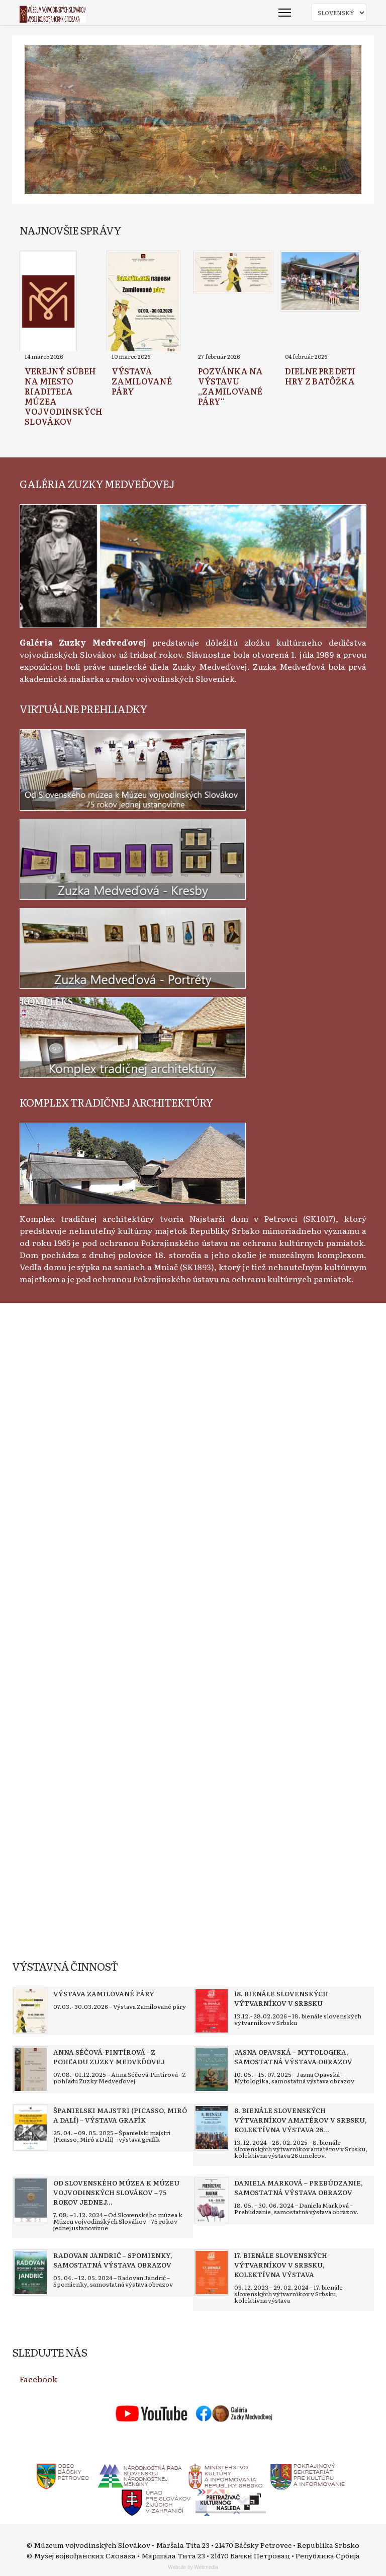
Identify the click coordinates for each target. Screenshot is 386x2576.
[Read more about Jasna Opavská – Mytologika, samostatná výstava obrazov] (212, 2069)
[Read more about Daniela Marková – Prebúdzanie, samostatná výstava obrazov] (212, 2200)
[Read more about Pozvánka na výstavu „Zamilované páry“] (233, 272)
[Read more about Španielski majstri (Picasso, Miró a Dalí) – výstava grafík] (31, 2127)
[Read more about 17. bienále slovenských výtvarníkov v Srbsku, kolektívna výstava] (212, 2272)
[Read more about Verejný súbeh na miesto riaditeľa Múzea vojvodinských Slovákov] (48, 302)
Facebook (38, 2379)
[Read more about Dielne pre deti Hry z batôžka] (320, 281)
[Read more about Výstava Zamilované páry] (143, 302)
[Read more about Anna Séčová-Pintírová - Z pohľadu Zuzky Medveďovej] (31, 2069)
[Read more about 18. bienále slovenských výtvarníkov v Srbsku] (212, 2011)
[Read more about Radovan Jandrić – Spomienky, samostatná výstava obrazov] (31, 2272)
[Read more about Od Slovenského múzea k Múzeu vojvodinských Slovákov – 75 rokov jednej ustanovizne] (31, 2200)
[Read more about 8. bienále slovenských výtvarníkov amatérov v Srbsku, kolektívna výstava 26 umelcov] (212, 2127)
